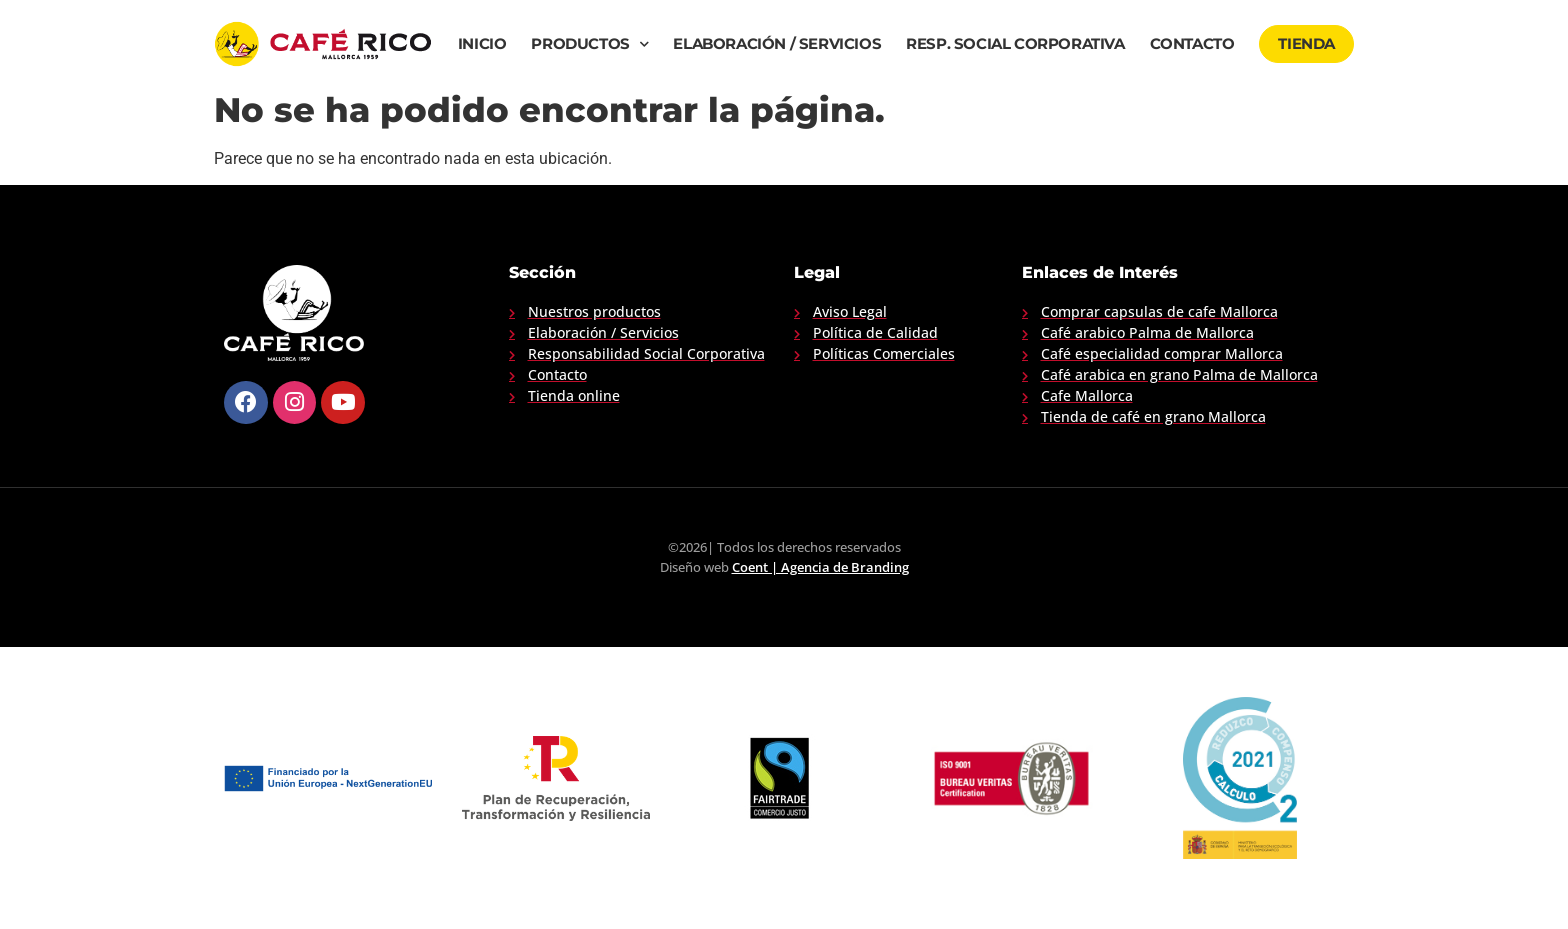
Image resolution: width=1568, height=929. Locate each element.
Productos (589, 44)
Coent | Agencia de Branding (820, 567)
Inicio (482, 44)
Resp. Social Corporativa (1015, 44)
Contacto (1192, 44)
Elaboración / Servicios (777, 44)
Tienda (1306, 44)
